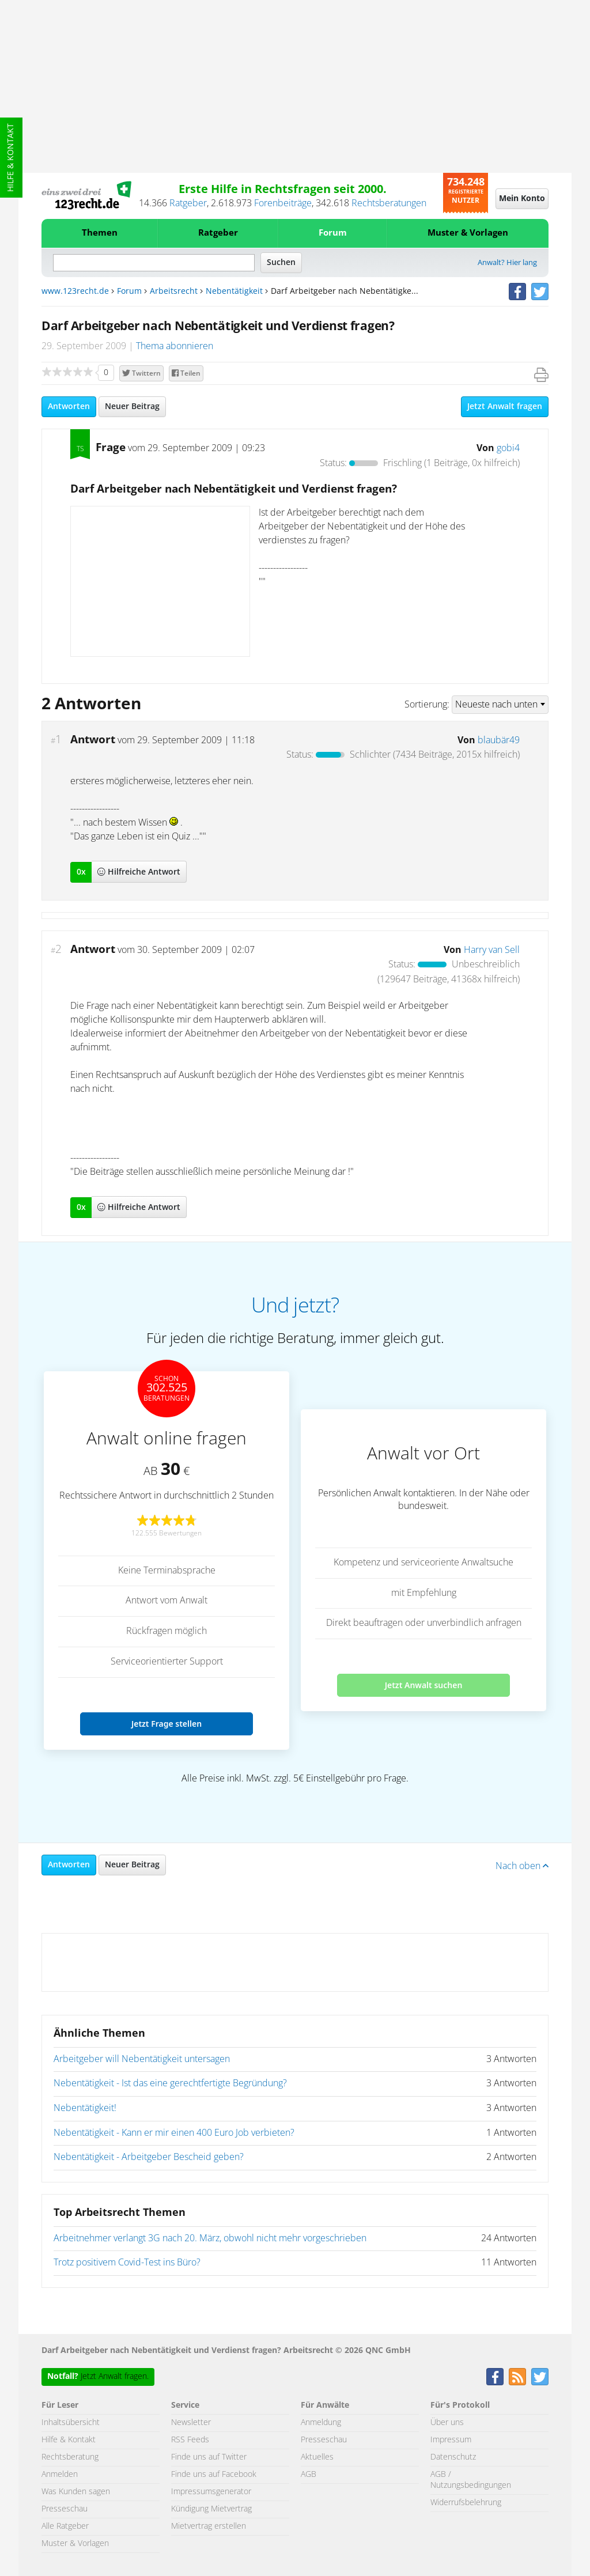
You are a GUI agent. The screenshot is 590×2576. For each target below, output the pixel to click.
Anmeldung (321, 2423)
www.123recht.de (75, 292)
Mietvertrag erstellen (208, 2526)
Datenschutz (453, 2457)
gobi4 (508, 448)
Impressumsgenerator (211, 2492)
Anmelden (59, 2475)
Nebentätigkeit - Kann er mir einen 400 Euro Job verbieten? (174, 2133)
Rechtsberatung (70, 2457)
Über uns (447, 2423)
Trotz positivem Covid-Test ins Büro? (127, 2262)
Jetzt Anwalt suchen (424, 1684)
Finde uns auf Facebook (213, 2475)
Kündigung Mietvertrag (211, 2509)
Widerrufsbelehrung (465, 2503)
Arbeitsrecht (174, 292)
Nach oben (522, 1866)
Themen (100, 233)
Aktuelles (317, 2457)
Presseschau (64, 2509)
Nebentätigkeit (234, 292)
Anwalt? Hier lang (507, 263)
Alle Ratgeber (65, 2526)
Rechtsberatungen (388, 203)
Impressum (450, 2440)
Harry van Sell (492, 950)
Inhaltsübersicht (70, 2423)
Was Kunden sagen (75, 2492)
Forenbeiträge (283, 203)
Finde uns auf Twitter (209, 2457)
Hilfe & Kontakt (11, 157)
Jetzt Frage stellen (166, 1723)
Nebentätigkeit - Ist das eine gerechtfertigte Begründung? (170, 2083)
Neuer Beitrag (132, 407)
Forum (333, 233)
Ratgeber (188, 203)
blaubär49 (499, 740)
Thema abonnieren (174, 346)
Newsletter (191, 2423)
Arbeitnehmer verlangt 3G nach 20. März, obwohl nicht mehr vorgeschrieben (210, 2238)
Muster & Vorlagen (468, 233)
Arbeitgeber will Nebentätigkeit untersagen (142, 2059)
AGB (308, 2475)
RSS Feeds (190, 2440)
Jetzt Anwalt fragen (504, 407)
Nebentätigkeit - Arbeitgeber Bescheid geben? (149, 2157)
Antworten (69, 407)
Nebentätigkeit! (85, 2108)
